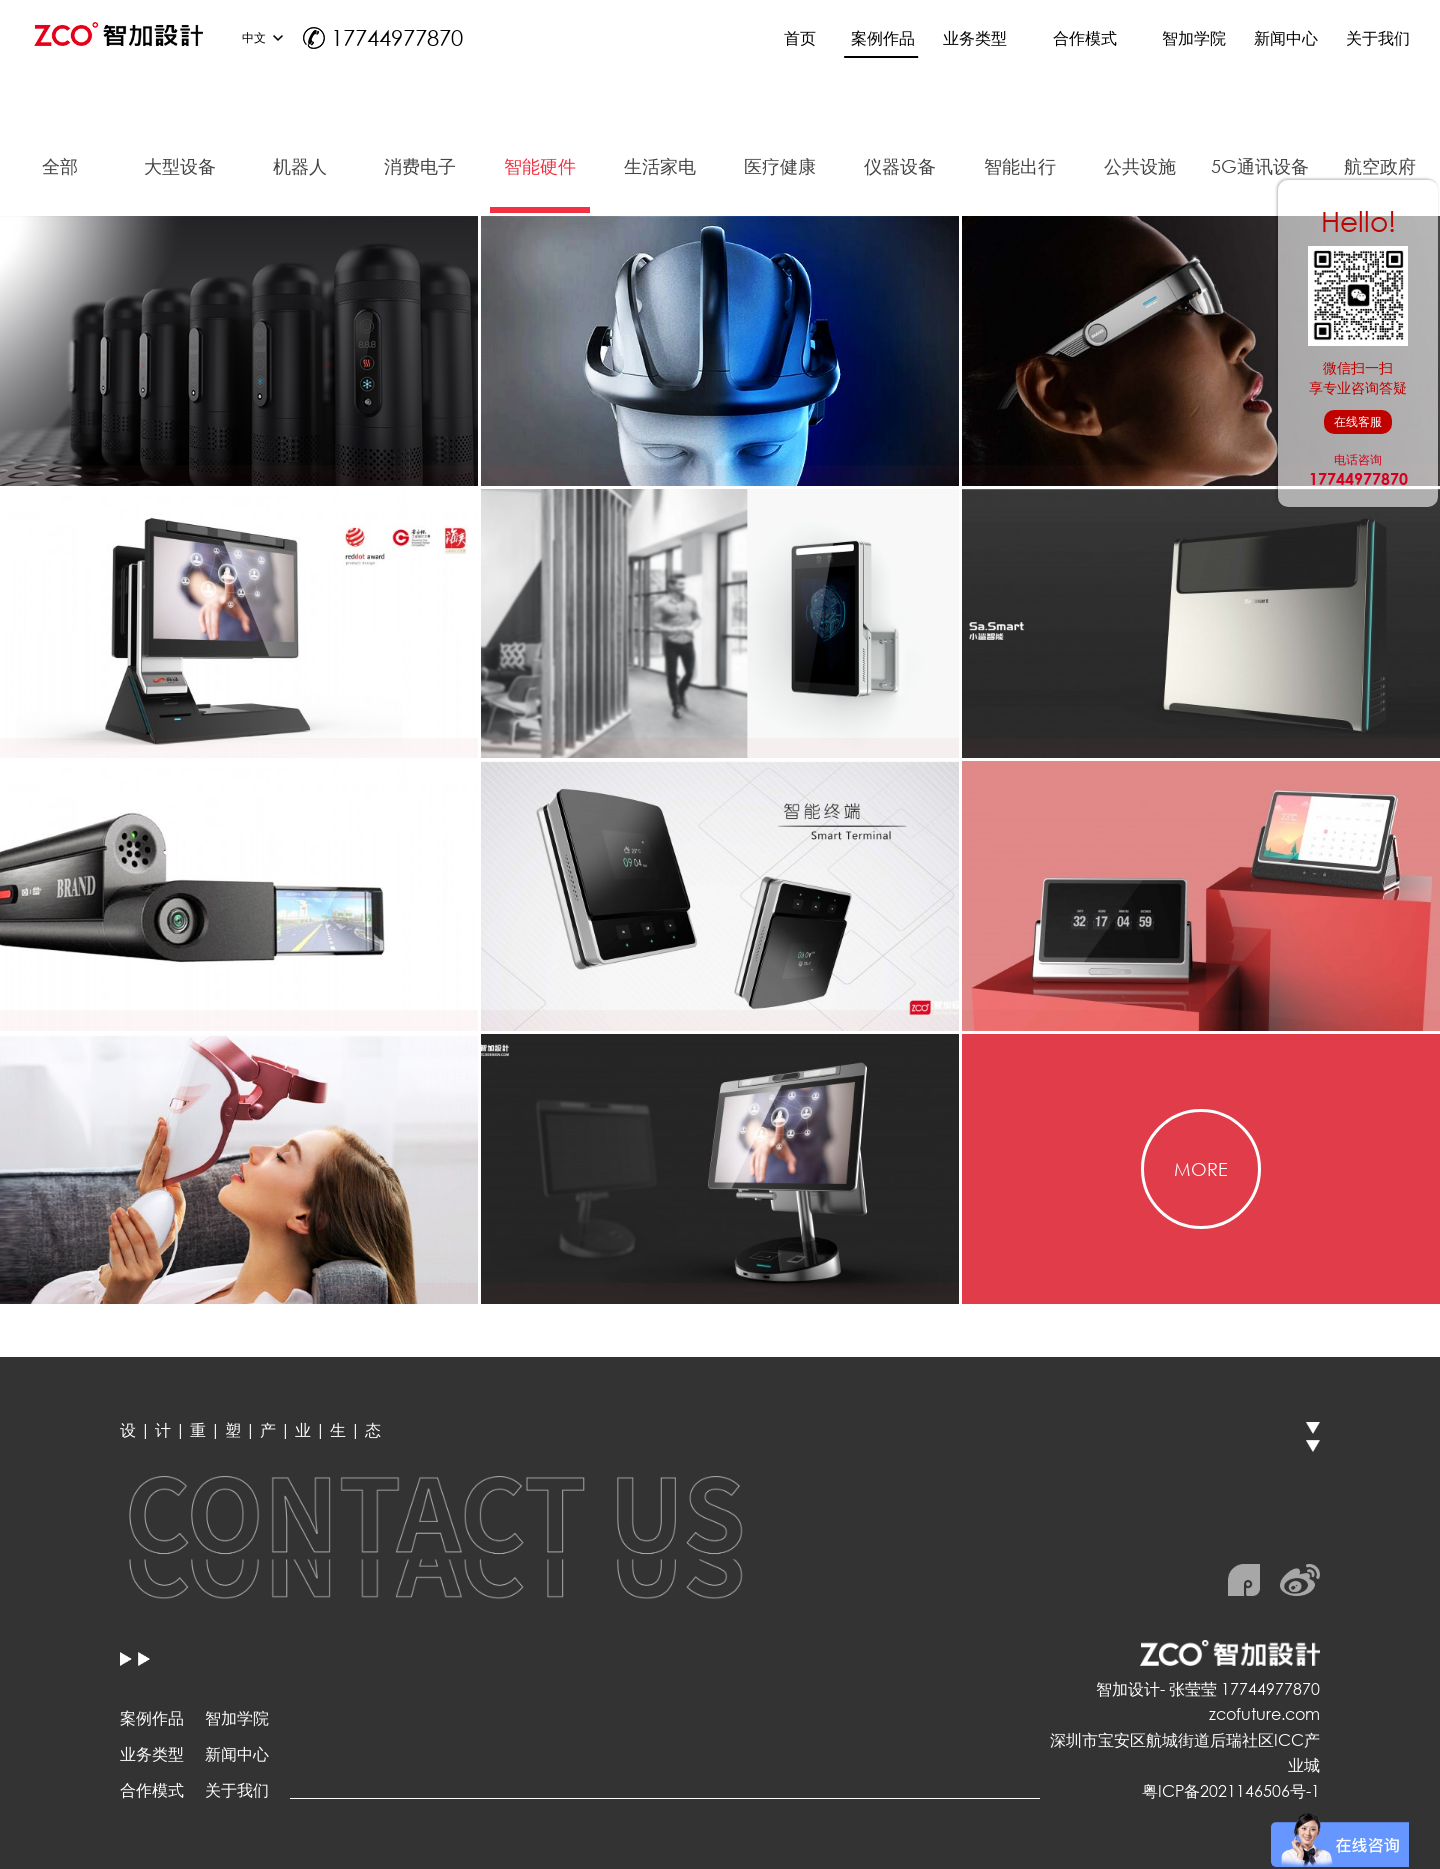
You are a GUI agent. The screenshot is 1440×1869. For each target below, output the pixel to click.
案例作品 (152, 1717)
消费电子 (420, 166)
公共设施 (1140, 166)
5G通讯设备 (1260, 166)
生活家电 (660, 166)
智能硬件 (540, 166)
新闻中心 (237, 1753)
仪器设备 (900, 166)
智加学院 (237, 1717)
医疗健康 (780, 166)
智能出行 (1020, 166)
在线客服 (1358, 421)
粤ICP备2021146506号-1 (1231, 1790)
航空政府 (1380, 166)
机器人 (300, 166)
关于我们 (237, 1789)
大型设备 (180, 166)
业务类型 (152, 1753)
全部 (60, 166)
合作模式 (152, 1789)
